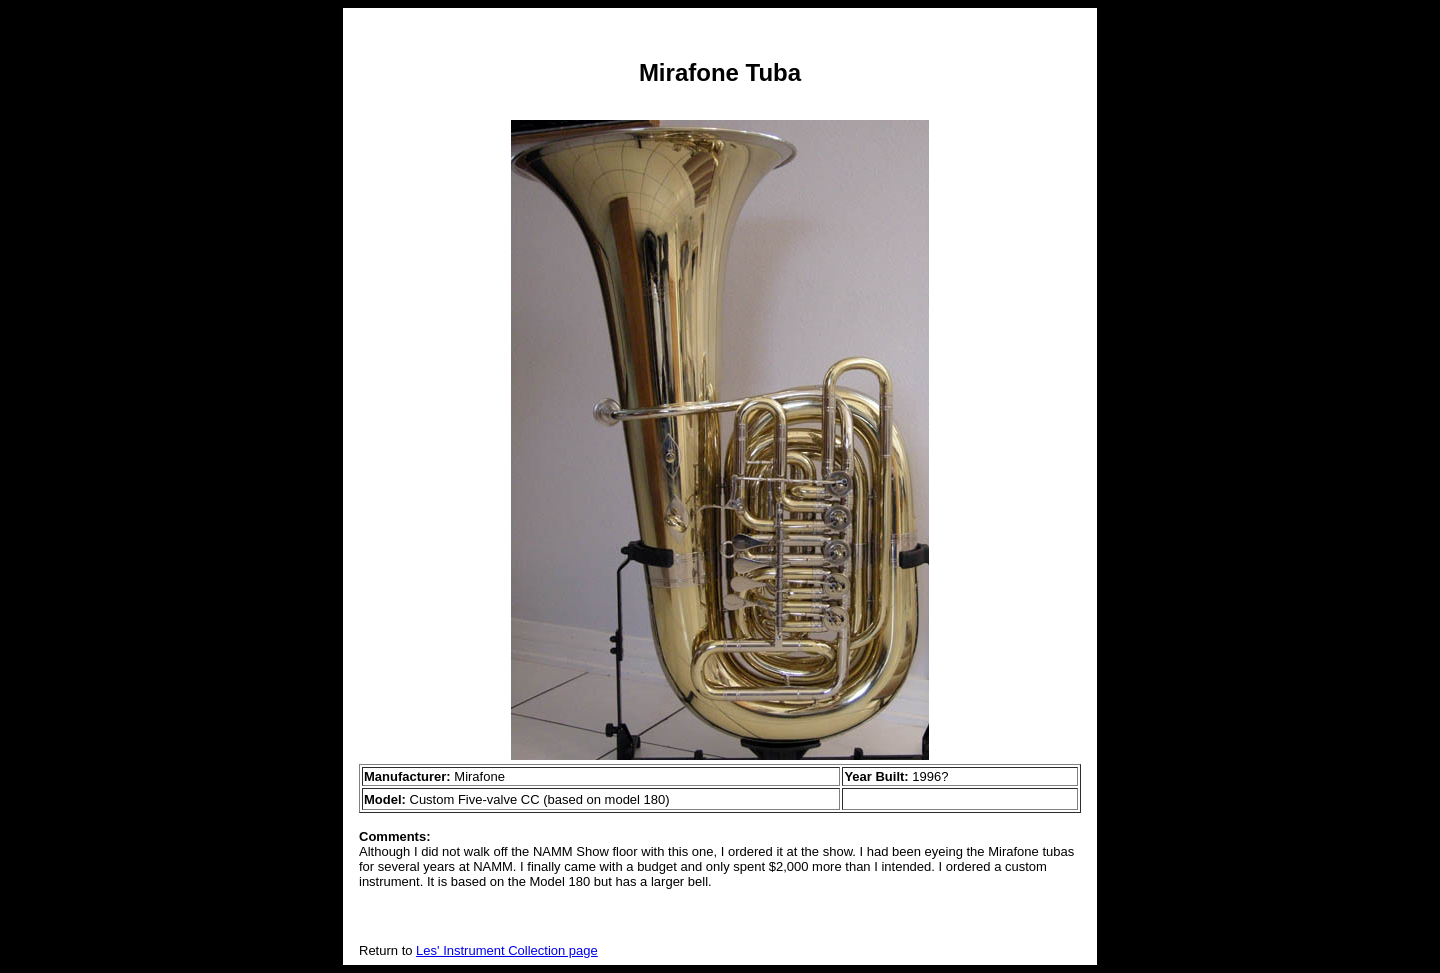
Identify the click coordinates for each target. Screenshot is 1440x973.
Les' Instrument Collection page (507, 950)
